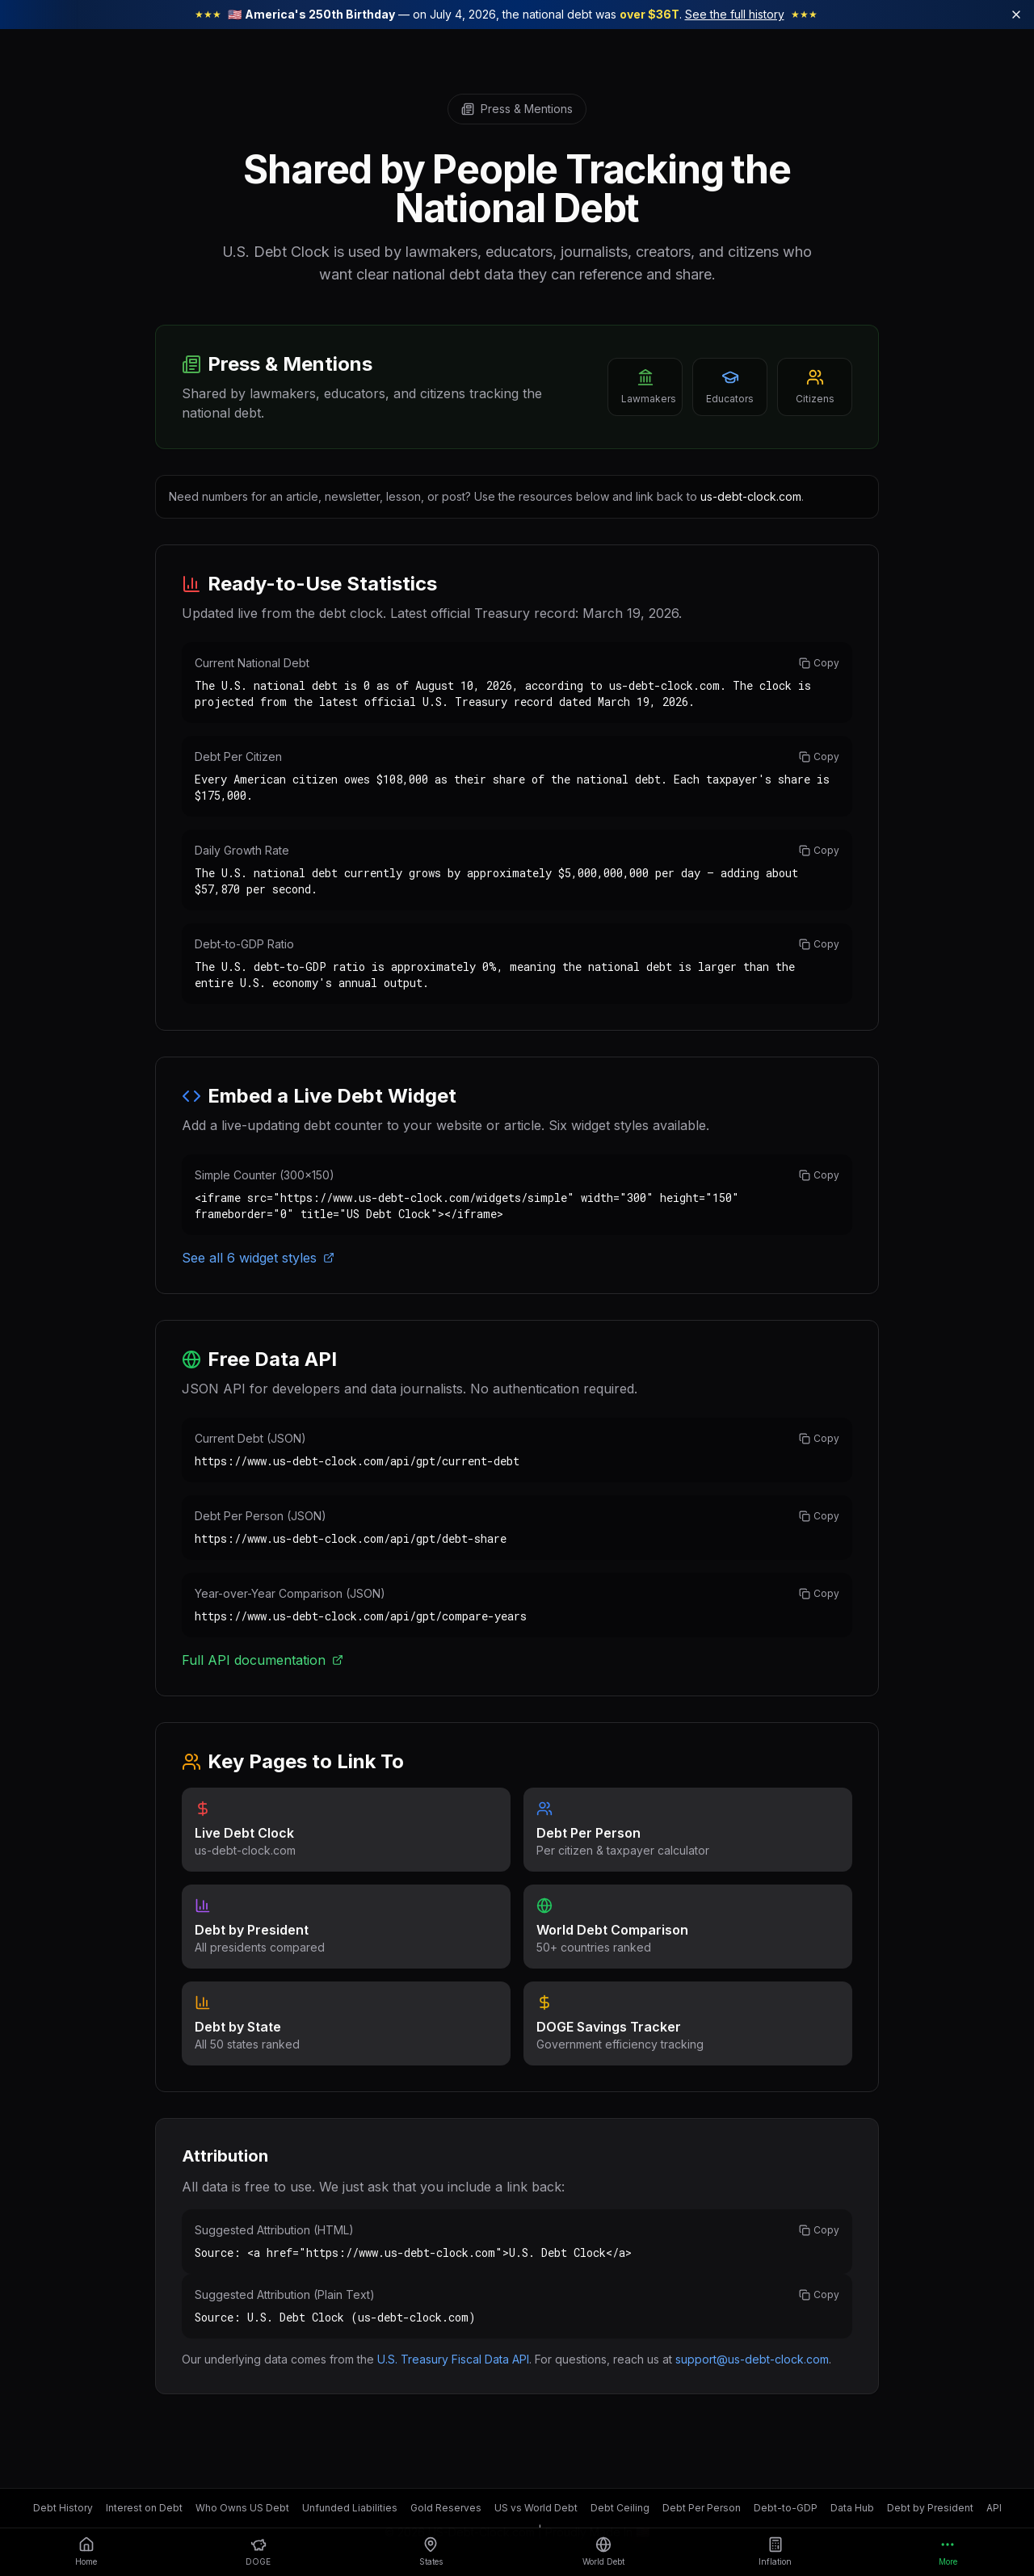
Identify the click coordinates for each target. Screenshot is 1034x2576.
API (994, 2508)
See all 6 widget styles (258, 1258)
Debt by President (930, 2508)
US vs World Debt (536, 2508)
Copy (819, 663)
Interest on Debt (144, 2508)
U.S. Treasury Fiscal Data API (453, 2359)
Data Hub (852, 2508)
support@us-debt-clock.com (752, 2359)
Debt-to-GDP (786, 2508)
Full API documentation (262, 1660)
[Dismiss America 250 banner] (1016, 14)
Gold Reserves (445, 2508)
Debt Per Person (701, 2508)
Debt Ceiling (620, 2508)
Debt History (63, 2508)
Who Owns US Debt (242, 2508)
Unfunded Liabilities (349, 2508)
